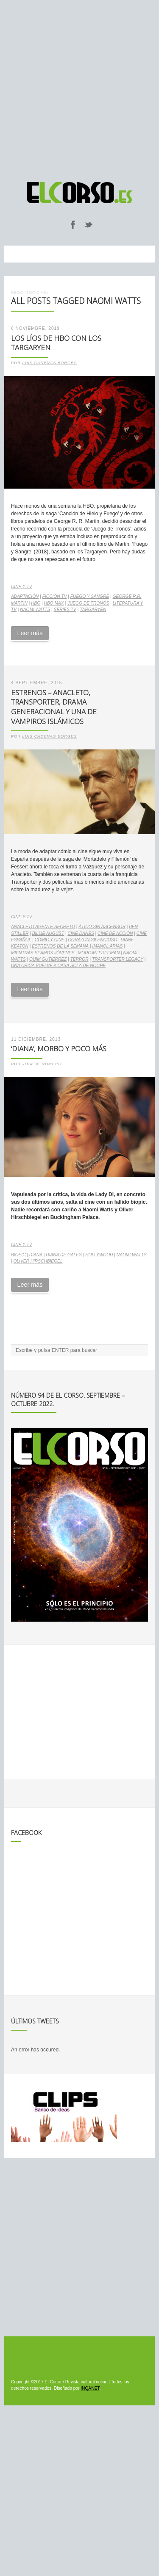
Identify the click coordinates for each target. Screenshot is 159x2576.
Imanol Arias (107, 946)
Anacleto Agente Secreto (43, 926)
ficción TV (54, 596)
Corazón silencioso (92, 939)
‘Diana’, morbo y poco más (58, 1048)
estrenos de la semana (60, 946)
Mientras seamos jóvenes (42, 953)
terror (79, 959)
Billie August (48, 933)
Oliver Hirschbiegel (37, 1261)
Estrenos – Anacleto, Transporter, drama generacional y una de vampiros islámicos (54, 707)
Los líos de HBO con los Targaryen (56, 343)
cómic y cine (49, 939)
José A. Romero (42, 1064)
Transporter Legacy (117, 959)
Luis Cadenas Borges (49, 363)
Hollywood (99, 1254)
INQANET (90, 2388)
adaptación (25, 596)
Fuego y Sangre (89, 596)
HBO (35, 603)
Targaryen (93, 609)
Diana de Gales (64, 1254)
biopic (18, 1254)
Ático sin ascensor (102, 926)
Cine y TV (21, 586)
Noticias (36, 292)
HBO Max (54, 603)
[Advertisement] (79, 87)
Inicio (17, 292)
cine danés (80, 933)
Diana (35, 1254)
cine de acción (115, 933)
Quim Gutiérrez (48, 959)
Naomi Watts (35, 609)
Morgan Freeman (99, 953)
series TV (65, 609)
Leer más (29, 633)
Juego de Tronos (88, 603)
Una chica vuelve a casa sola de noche (58, 965)
